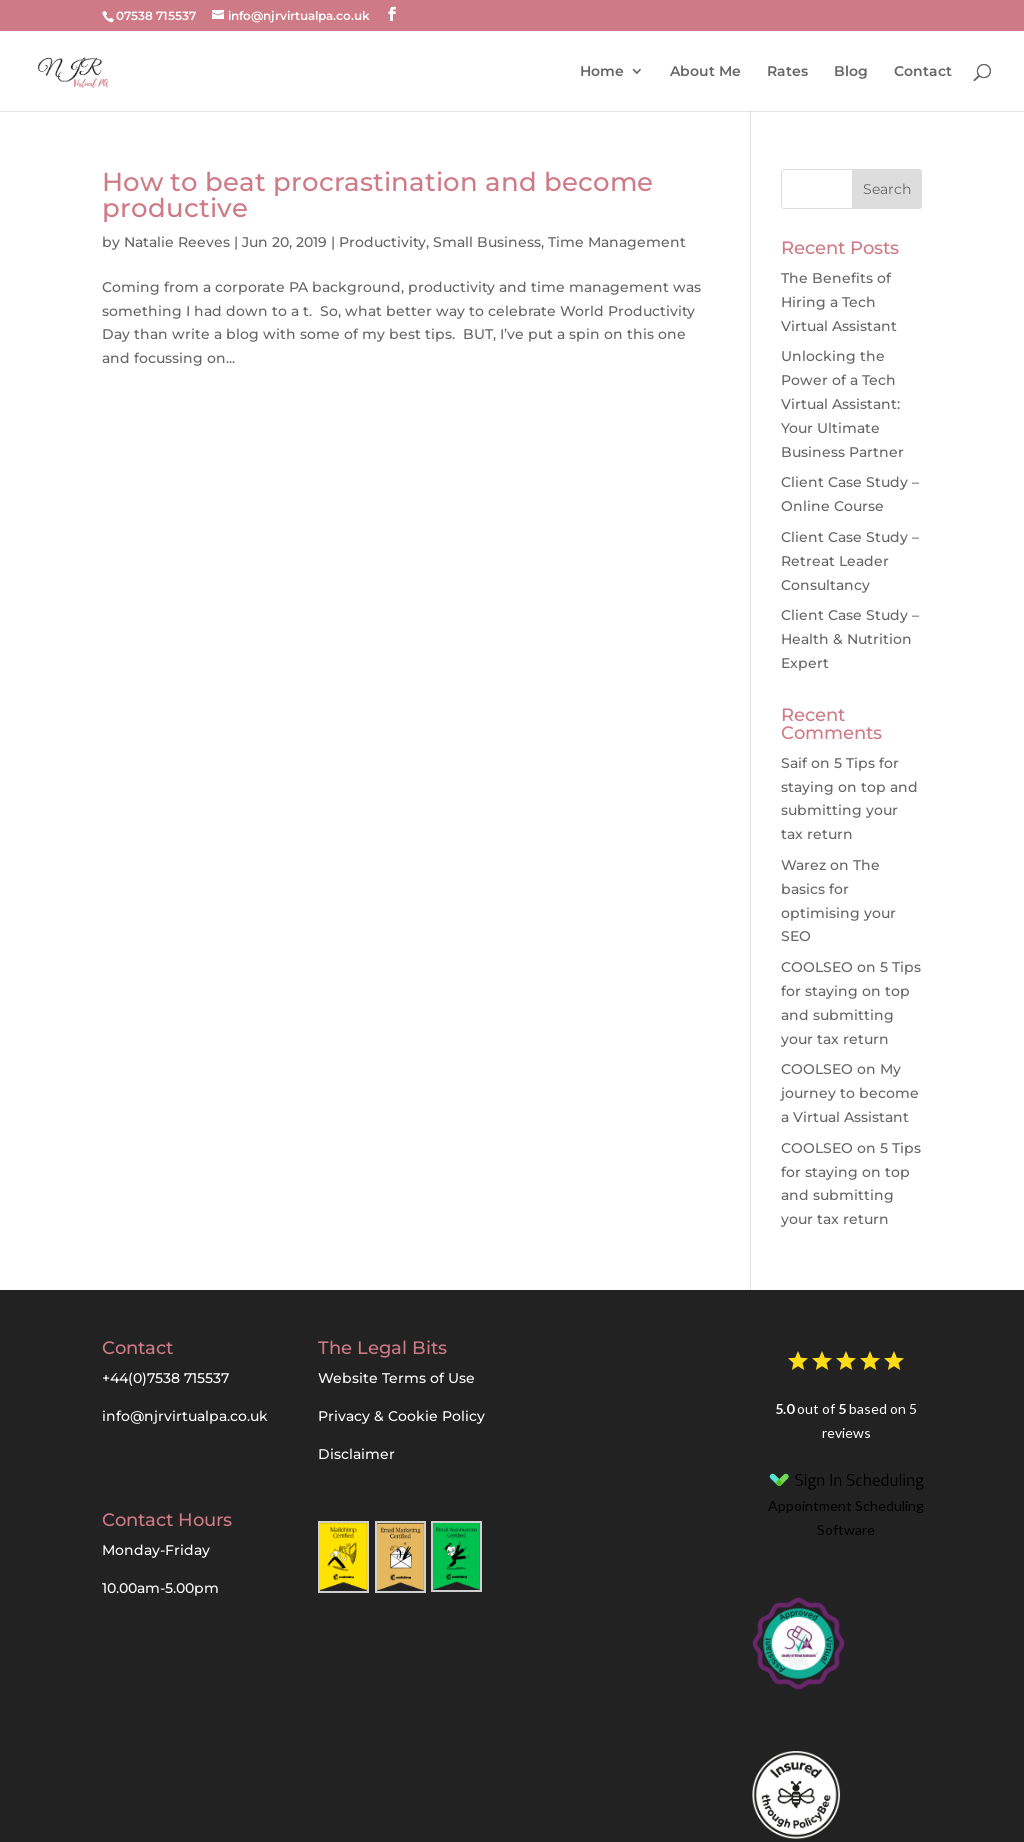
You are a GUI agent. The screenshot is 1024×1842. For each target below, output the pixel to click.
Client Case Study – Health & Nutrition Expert (850, 639)
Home (602, 72)
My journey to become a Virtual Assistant (850, 1093)
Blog (851, 72)
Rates (787, 72)
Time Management (617, 242)
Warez (803, 865)
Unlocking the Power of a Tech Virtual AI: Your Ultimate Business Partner (842, 403)
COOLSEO (817, 967)
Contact (923, 72)
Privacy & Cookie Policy (401, 1416)
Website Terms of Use (396, 1378)
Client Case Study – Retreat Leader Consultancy (850, 561)
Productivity (382, 242)
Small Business (487, 242)
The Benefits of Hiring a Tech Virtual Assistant (839, 302)
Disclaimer (356, 1454)
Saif (794, 763)
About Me (705, 72)
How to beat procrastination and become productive (377, 195)
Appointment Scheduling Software (846, 1501)
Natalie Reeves (177, 242)
